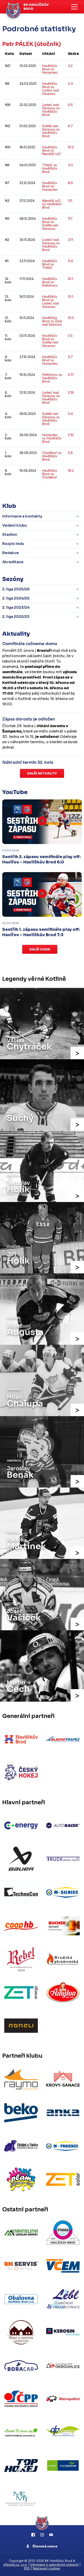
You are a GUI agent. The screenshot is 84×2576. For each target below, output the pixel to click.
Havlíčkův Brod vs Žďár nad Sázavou (52, 321)
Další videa (39, 949)
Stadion (9, 534)
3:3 (70, 165)
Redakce (10, 552)
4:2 (70, 66)
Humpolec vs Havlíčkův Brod (52, 438)
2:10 (71, 435)
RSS (27, 2568)
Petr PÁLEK (17, 44)
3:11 (70, 240)
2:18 (71, 392)
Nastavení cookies (46, 2568)
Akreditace (13, 562)
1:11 (70, 201)
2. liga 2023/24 (16, 607)
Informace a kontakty (22, 516)
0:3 (70, 83)
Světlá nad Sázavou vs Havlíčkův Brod (51, 131)
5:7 (70, 357)
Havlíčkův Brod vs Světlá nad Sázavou (50, 223)
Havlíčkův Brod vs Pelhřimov (50, 282)
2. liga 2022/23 (15, 616)
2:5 (70, 335)
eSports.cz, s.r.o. (15, 2564)
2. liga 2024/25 (16, 598)
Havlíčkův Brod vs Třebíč (49, 264)
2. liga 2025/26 (16, 589)
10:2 (71, 147)
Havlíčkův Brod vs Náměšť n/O (51, 150)
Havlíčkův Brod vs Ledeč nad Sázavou (50, 88)
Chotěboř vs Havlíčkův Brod (51, 456)
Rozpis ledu (13, 543)
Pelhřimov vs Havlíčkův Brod (52, 377)
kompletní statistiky (54, 491)
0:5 (70, 105)
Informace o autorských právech (54, 2564)
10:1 (70, 279)
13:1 (70, 296)
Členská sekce (42, 2546)
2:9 (70, 453)
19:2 (71, 470)
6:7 (70, 126)
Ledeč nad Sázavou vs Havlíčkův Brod (51, 110)
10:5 (71, 318)
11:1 (70, 218)
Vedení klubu (14, 525)
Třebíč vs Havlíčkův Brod (49, 168)
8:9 (70, 183)
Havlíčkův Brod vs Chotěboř (49, 473)
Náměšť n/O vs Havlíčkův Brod (52, 204)
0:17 (71, 374)
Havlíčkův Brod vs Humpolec (50, 69)
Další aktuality (42, 773)
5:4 (70, 261)
